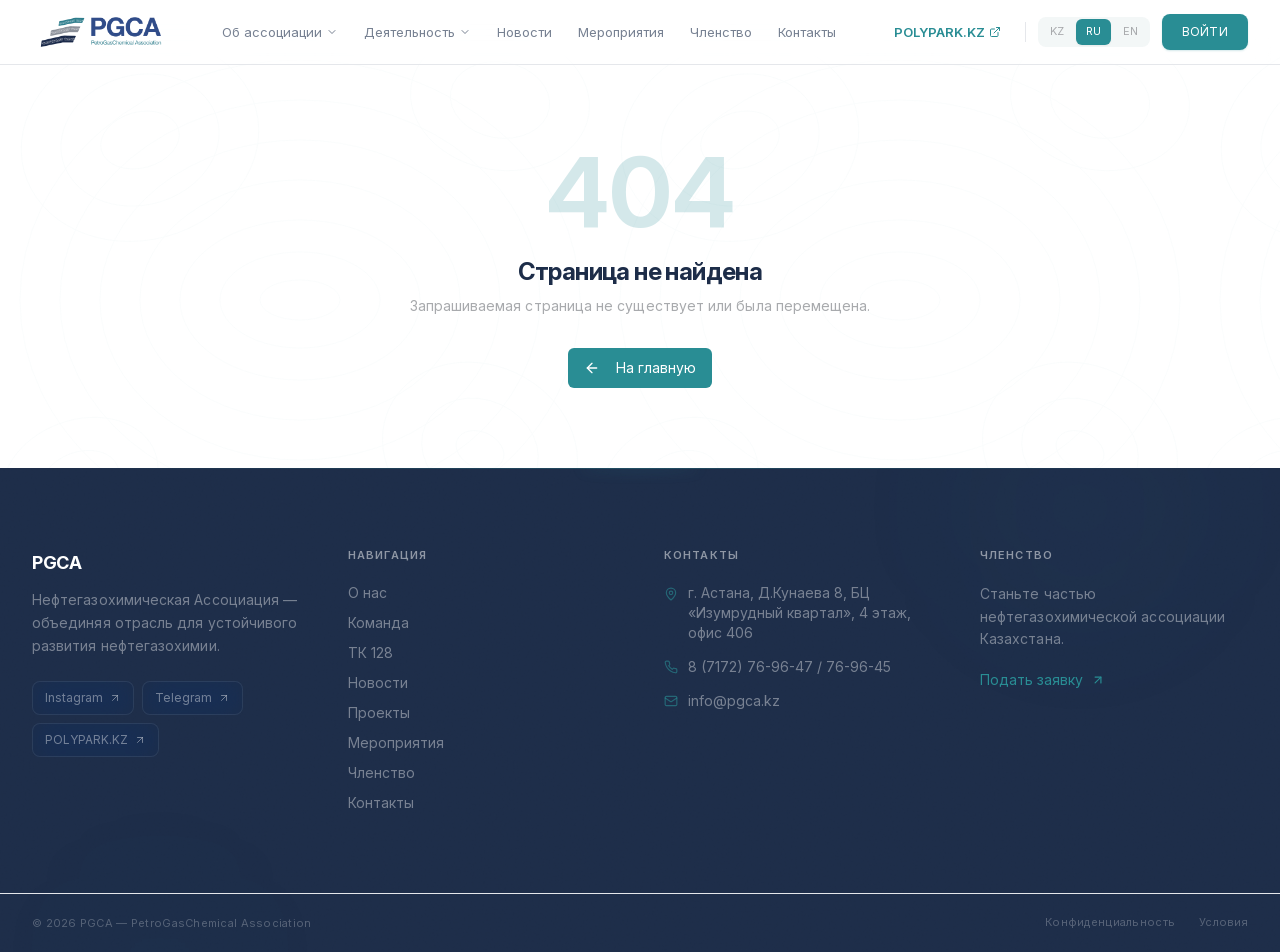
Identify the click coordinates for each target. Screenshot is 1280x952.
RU (1093, 31)
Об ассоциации (280, 32)
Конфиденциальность (1110, 922)
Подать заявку (1042, 679)
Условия (1223, 922)
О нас (367, 592)
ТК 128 (370, 652)
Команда (378, 622)
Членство (721, 32)
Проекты (379, 712)
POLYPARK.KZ (947, 32)
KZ (1057, 31)
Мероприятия (621, 32)
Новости (524, 32)
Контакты (807, 32)
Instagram (83, 697)
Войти (1205, 31)
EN (1130, 31)
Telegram (192, 697)
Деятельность (417, 32)
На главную (640, 367)
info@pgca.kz (734, 700)
